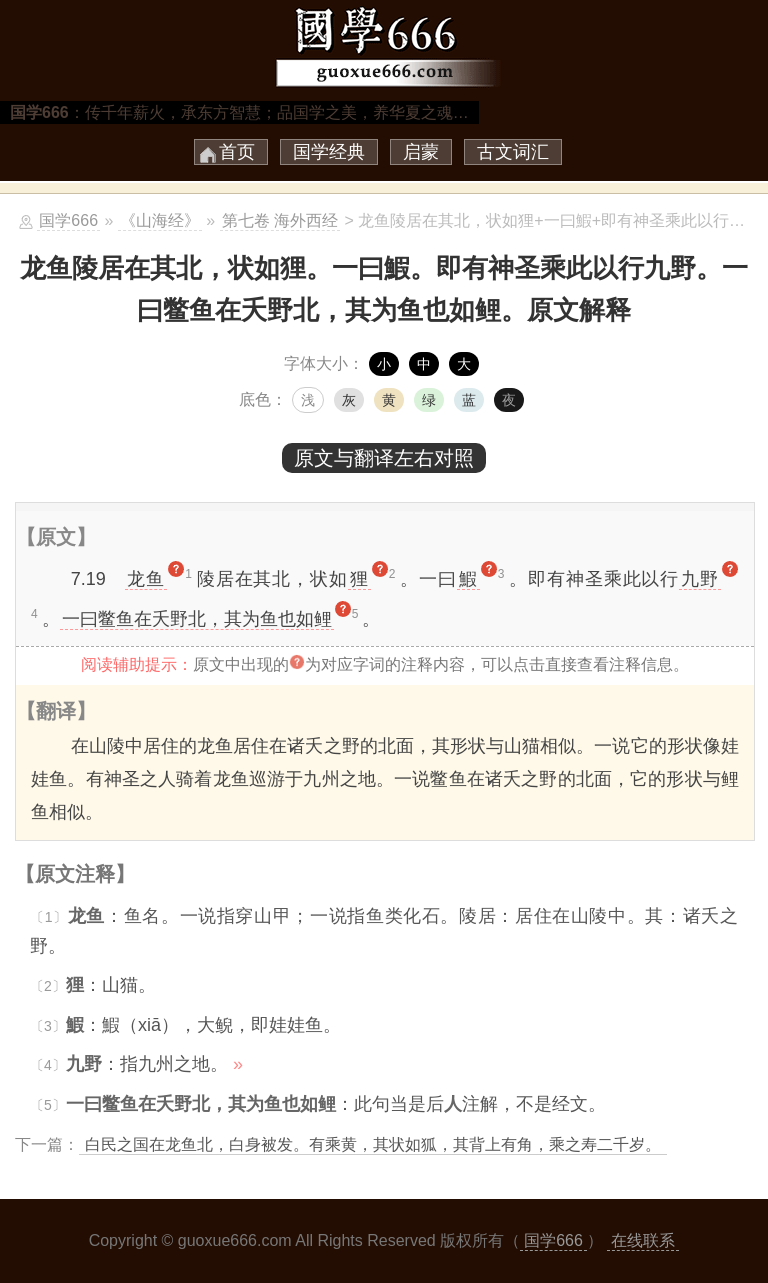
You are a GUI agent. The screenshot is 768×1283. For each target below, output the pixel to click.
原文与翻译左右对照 (384, 458)
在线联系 (643, 1240)
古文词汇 (513, 152)
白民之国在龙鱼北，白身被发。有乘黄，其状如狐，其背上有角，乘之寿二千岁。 (373, 1144)
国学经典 (329, 152)
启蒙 (421, 152)
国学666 (68, 220)
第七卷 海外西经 (280, 220)
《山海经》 (160, 220)
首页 (237, 152)
